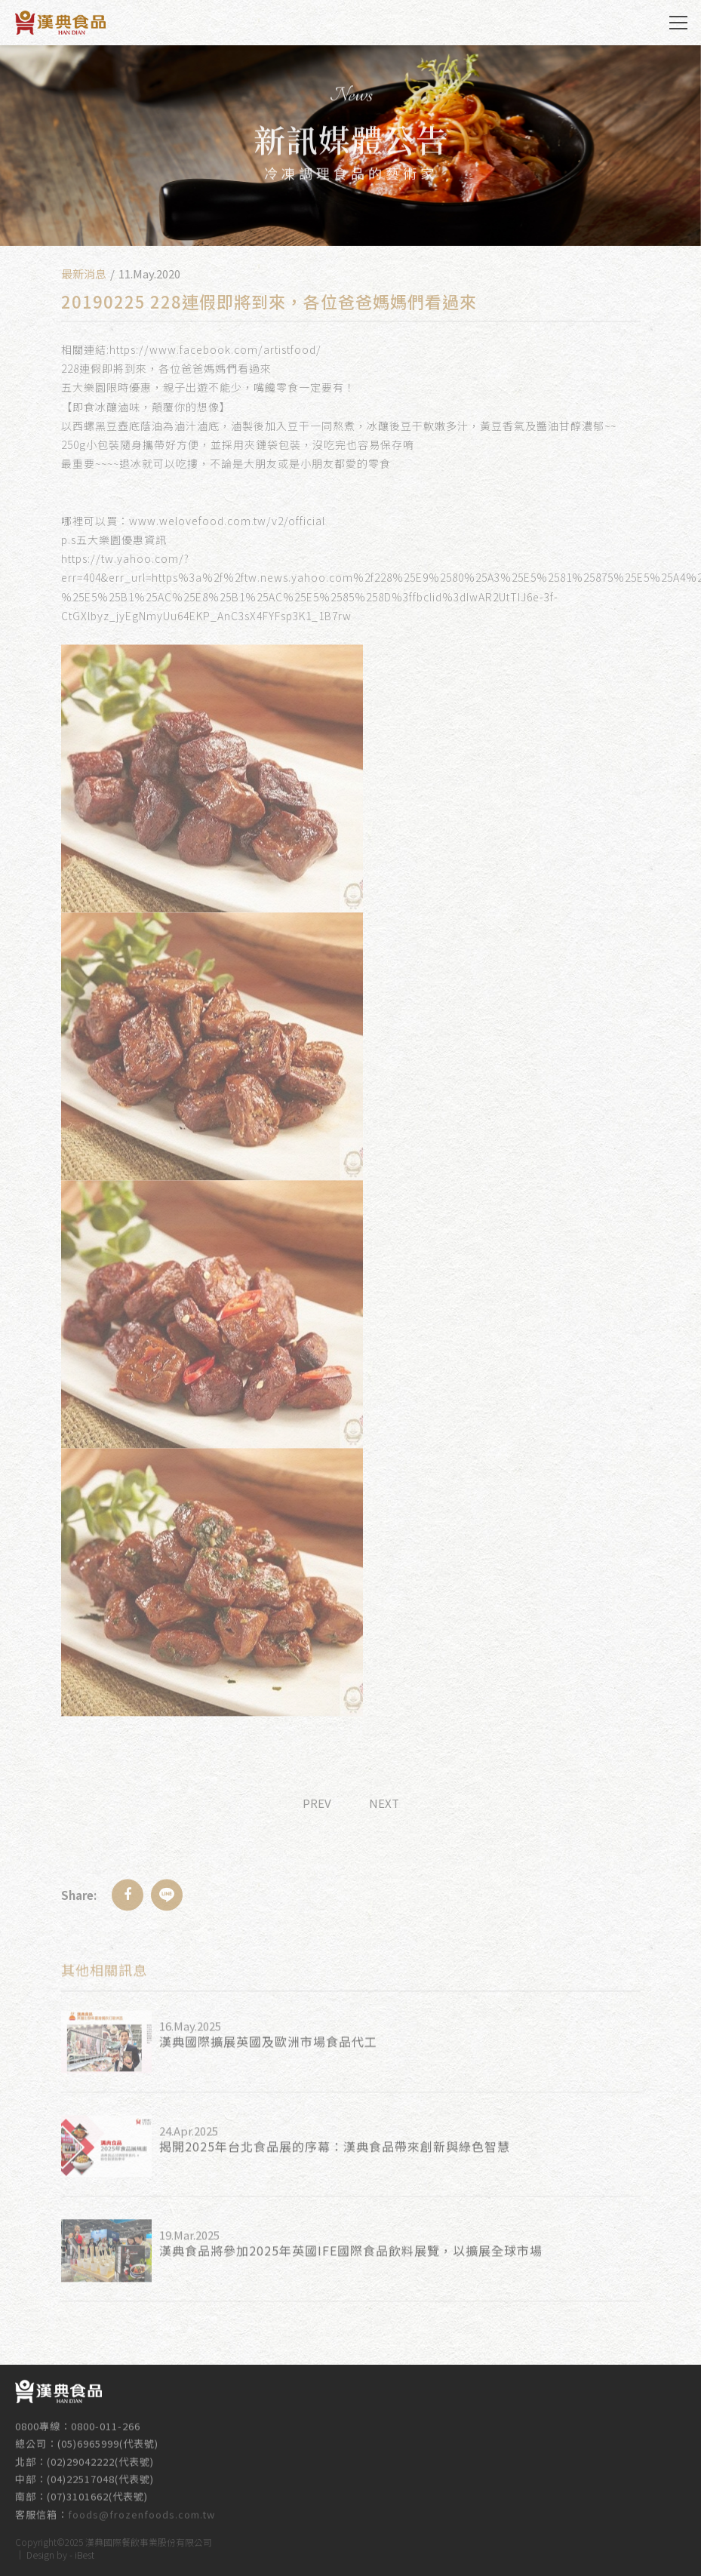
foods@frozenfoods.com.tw (141, 2508)
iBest (84, 2553)
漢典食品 (60, 22)
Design (40, 2553)
